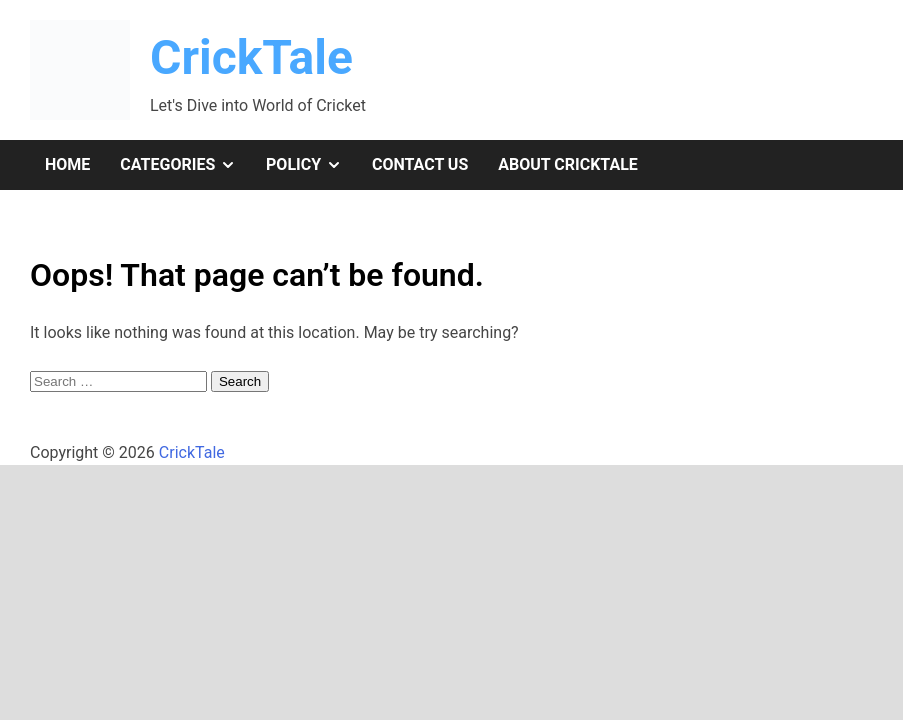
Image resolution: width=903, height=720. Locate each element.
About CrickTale (568, 164)
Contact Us (420, 164)
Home (67, 164)
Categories (185, 165)
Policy (311, 165)
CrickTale (251, 57)
